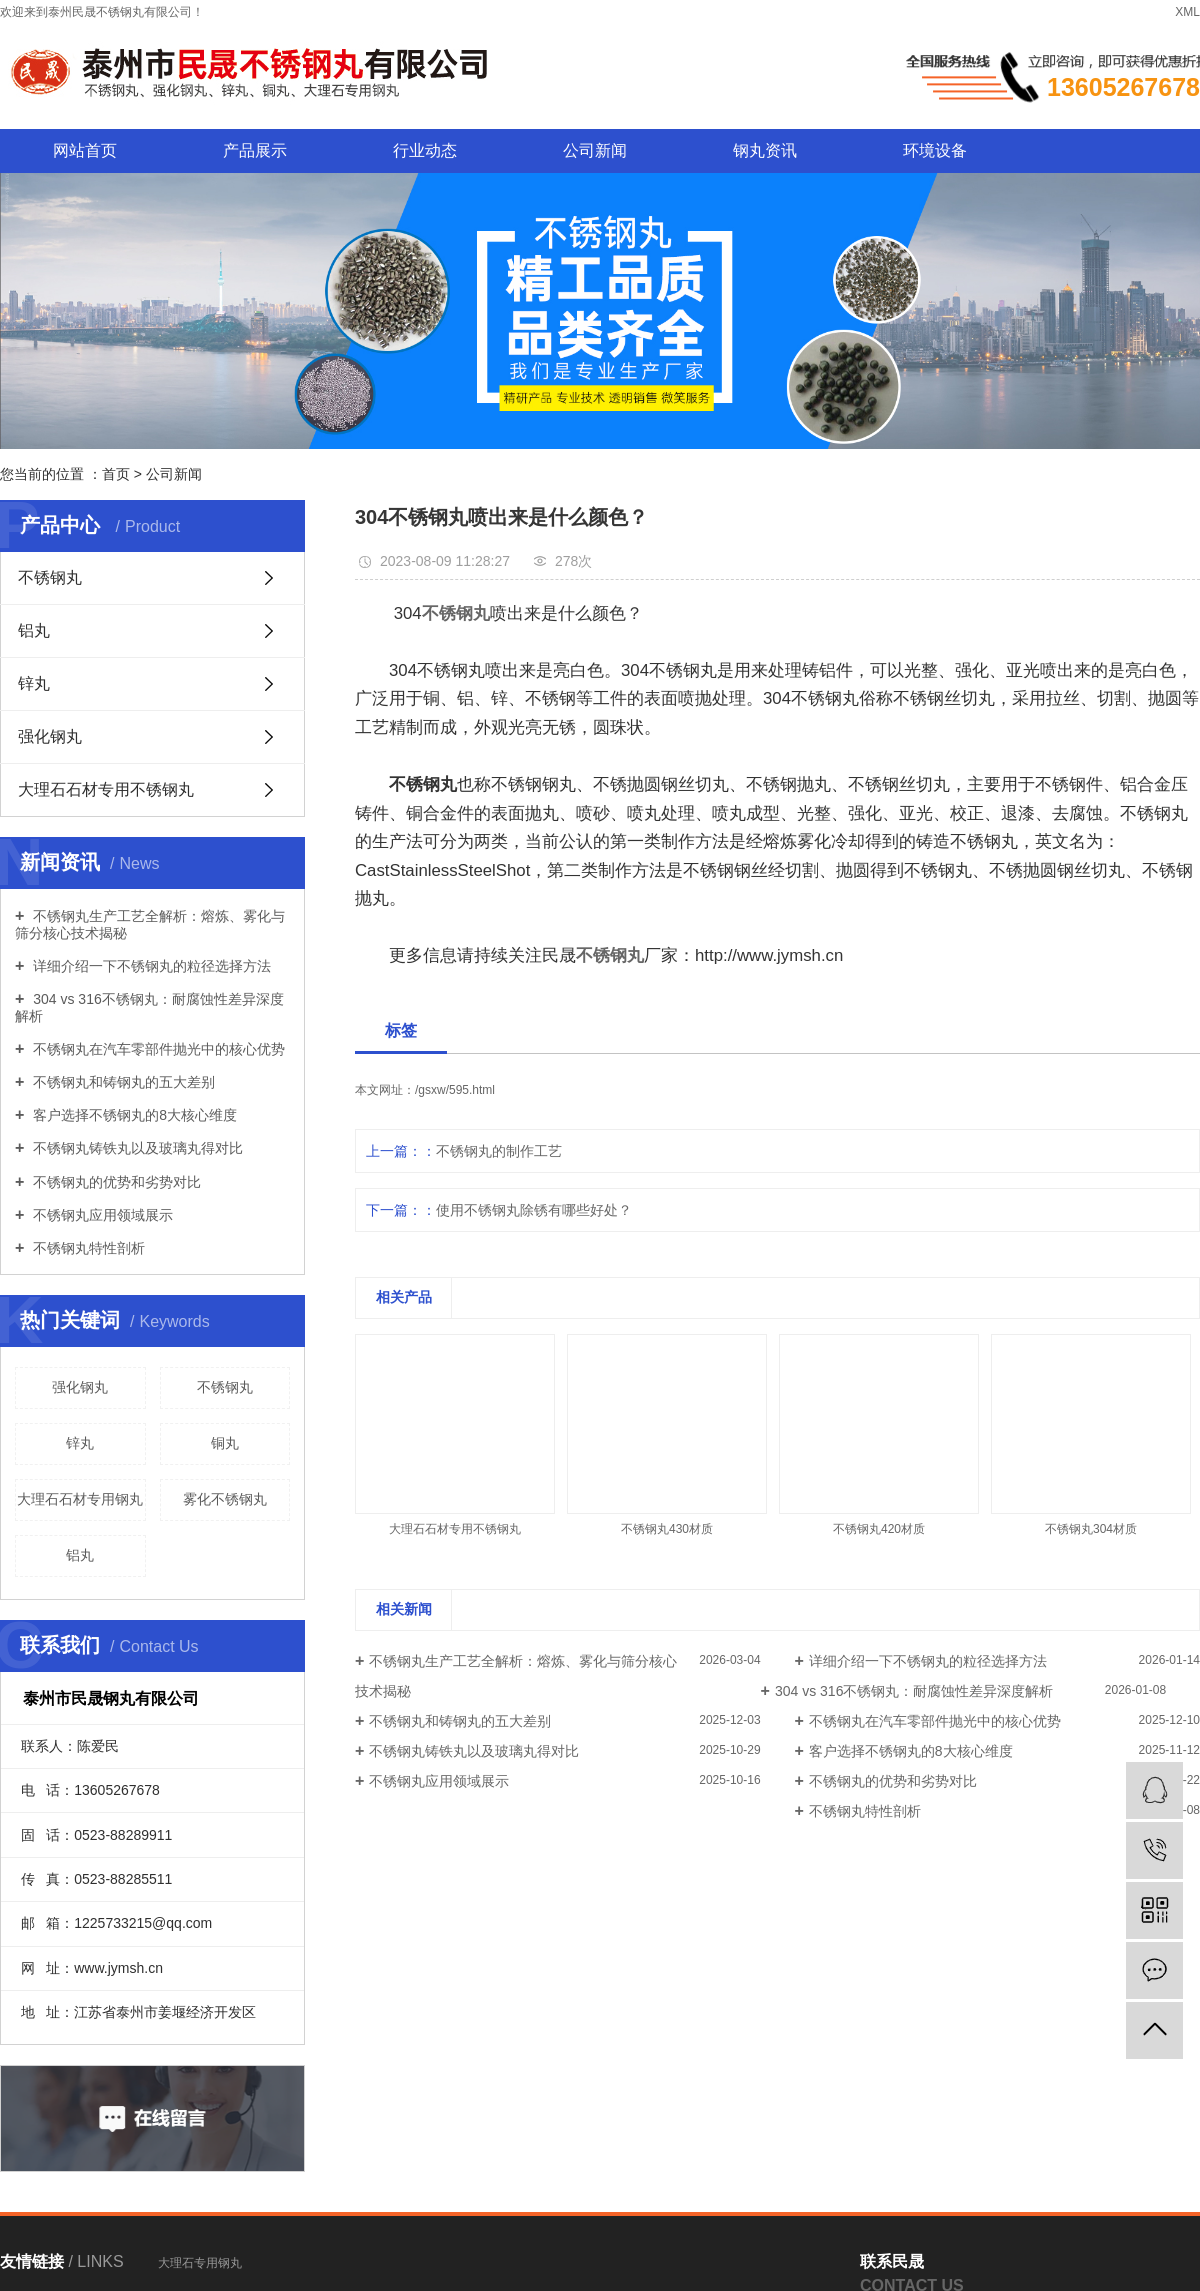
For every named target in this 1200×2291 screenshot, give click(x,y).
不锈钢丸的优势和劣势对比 (115, 1182)
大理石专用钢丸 (200, 2263)
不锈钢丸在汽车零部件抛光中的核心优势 (157, 1049)
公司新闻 (595, 150)
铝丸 (34, 630)
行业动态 (425, 150)
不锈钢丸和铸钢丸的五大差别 (122, 1082)
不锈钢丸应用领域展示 (101, 1215)
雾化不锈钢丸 (225, 1499)
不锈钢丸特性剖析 (87, 1248)
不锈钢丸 (50, 577)
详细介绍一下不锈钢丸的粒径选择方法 (150, 966)
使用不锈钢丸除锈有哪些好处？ (534, 1210)
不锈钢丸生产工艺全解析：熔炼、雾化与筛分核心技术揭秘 (150, 924)
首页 (116, 474)
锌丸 (34, 683)
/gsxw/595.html (455, 1090)
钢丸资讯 (765, 150)
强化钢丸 (50, 736)
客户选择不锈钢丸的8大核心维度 (133, 1115)
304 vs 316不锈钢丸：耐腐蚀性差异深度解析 (149, 1007)
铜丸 (225, 1443)
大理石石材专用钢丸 (80, 1499)
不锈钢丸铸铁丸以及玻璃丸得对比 (136, 1148)
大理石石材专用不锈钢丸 (106, 789)
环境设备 (935, 150)
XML (1187, 12)
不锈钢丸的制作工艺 (499, 1151)
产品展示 (255, 150)
